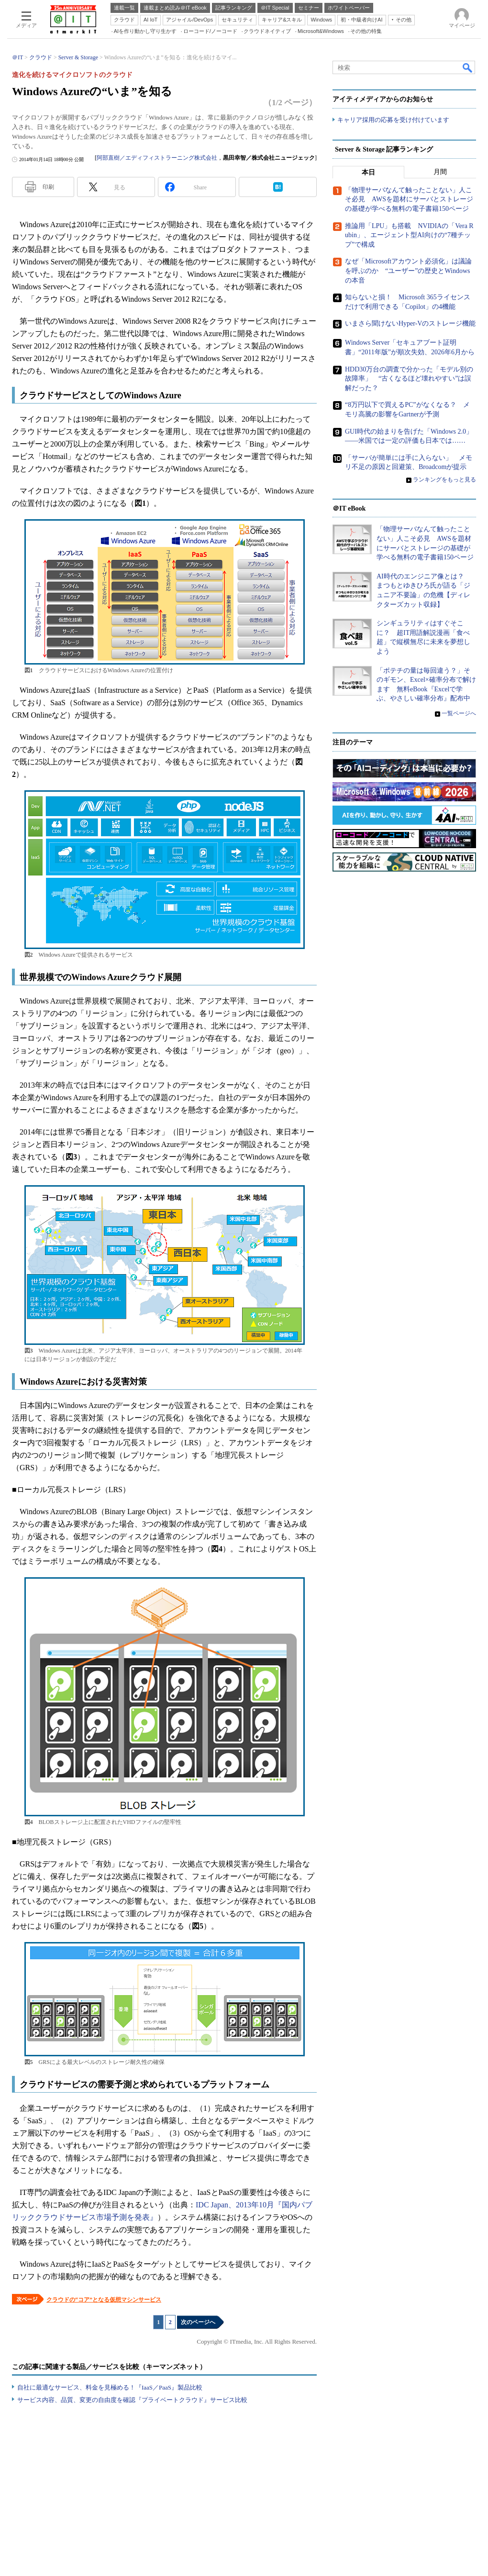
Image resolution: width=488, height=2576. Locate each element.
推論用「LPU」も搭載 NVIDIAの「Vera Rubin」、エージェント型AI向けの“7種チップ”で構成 (409, 235)
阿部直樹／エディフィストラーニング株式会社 (157, 157)
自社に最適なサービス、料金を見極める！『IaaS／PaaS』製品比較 (109, 2387)
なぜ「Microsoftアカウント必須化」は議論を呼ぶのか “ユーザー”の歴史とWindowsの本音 (408, 271)
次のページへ (198, 2322)
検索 (468, 67)
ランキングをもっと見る (444, 479)
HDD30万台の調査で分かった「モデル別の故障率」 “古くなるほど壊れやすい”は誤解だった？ (409, 378)
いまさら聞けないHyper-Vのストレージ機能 (410, 323)
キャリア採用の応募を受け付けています (393, 119)
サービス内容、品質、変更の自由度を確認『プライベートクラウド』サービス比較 (132, 2399)
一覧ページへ (459, 713)
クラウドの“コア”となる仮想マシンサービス (103, 2299)
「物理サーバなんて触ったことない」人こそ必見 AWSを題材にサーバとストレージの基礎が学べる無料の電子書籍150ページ (409, 199)
